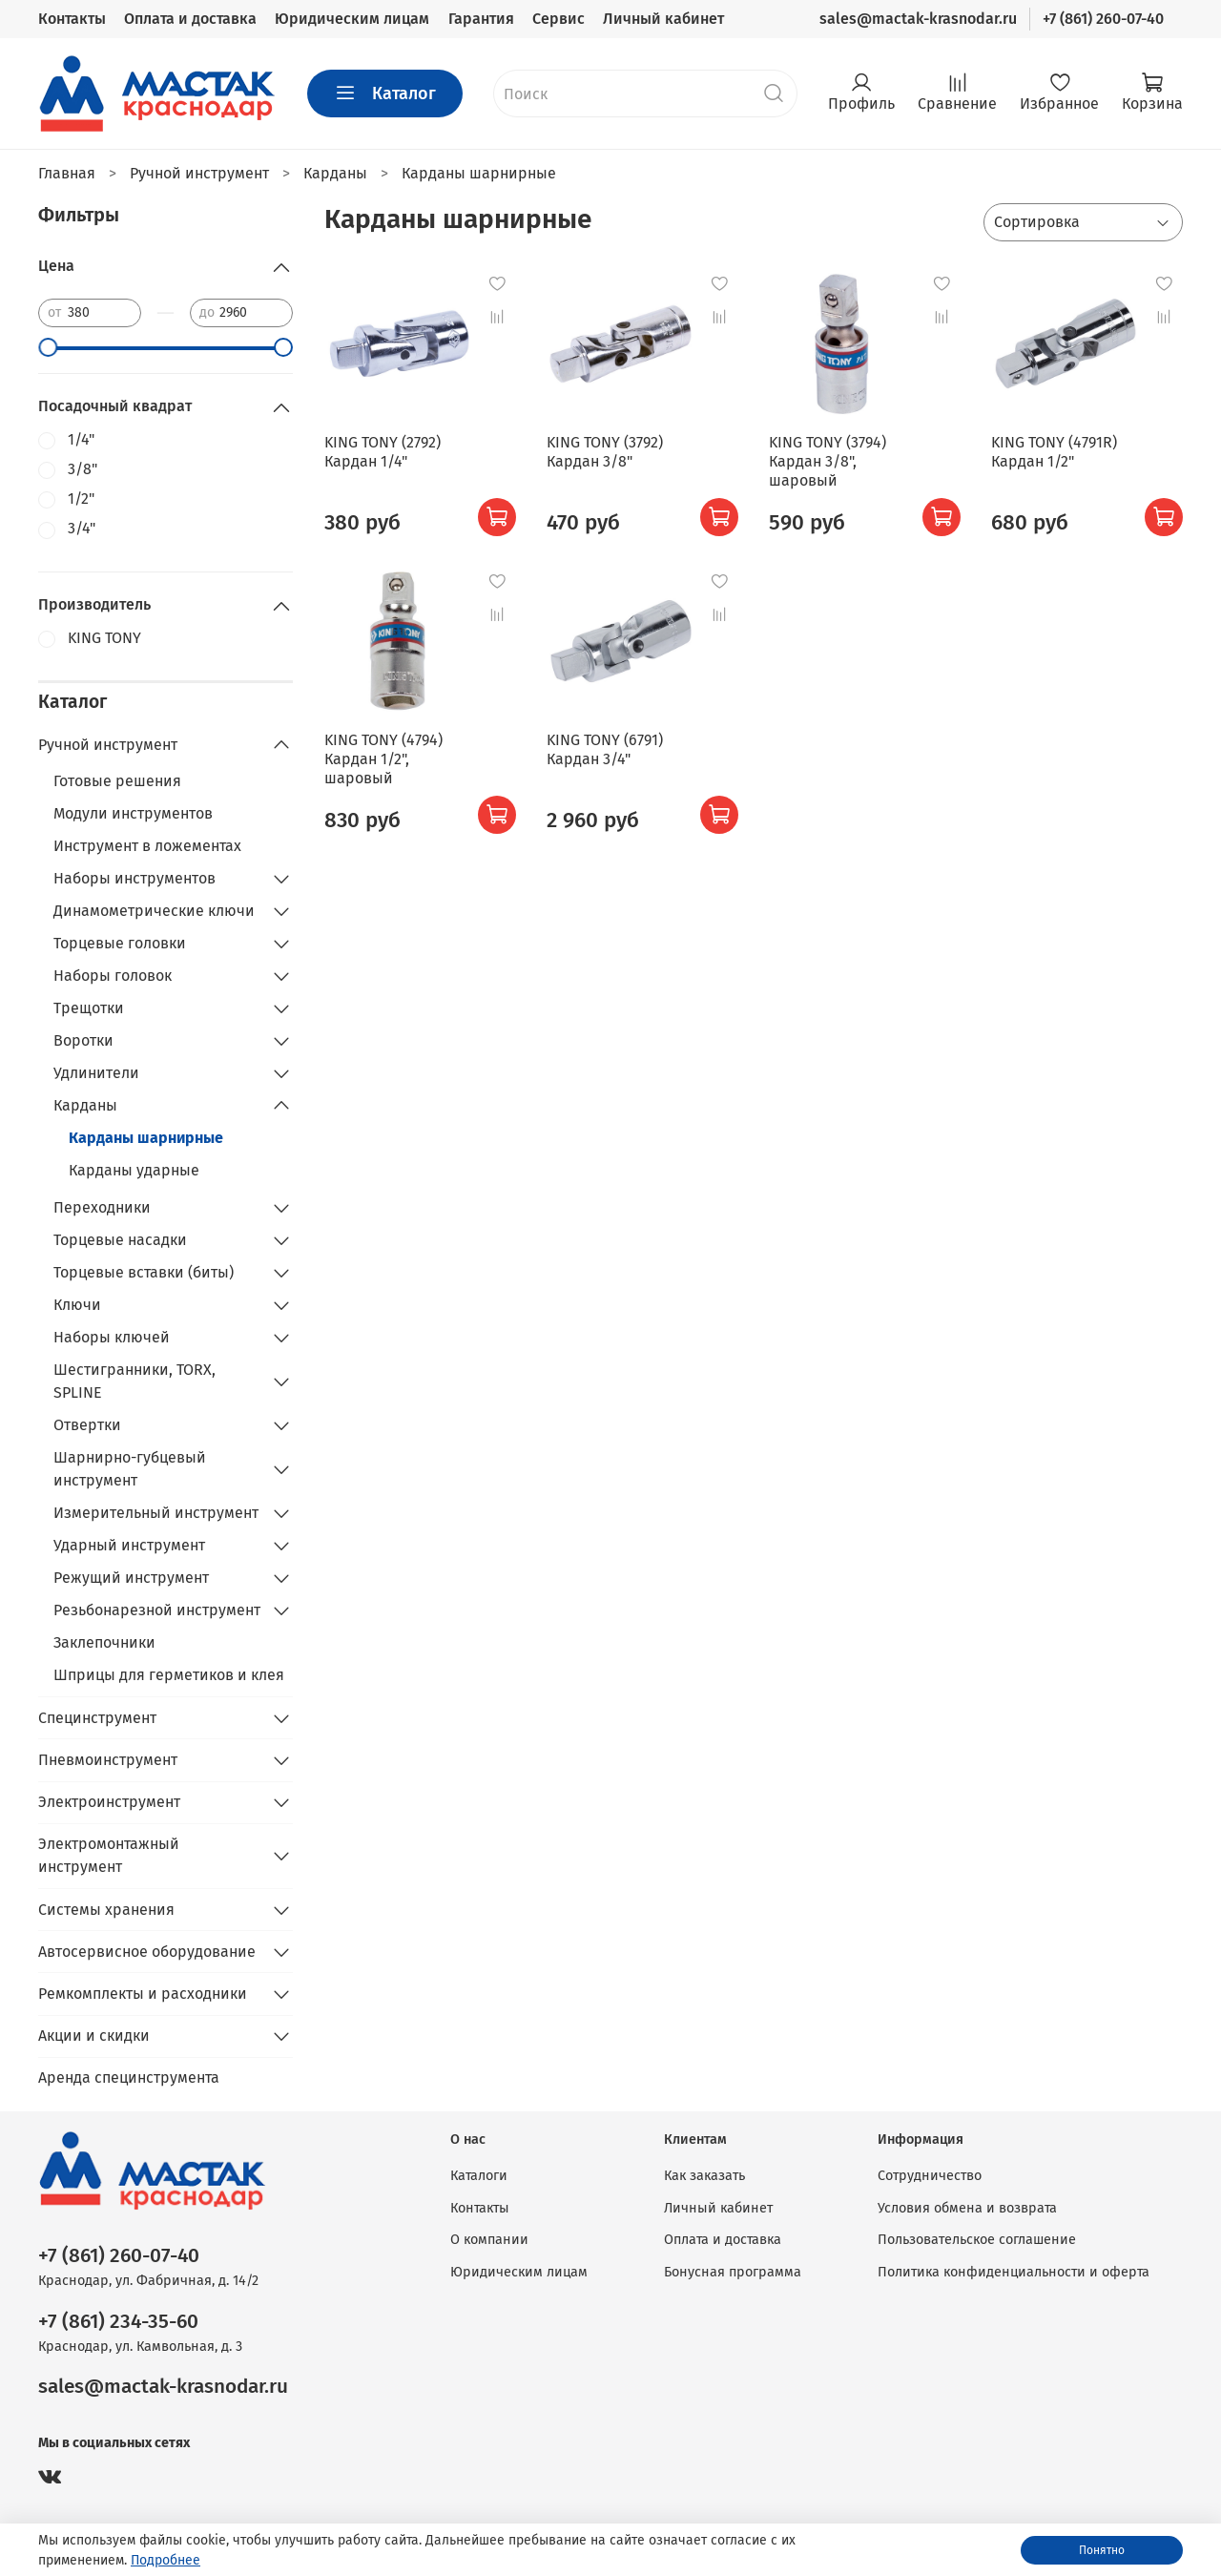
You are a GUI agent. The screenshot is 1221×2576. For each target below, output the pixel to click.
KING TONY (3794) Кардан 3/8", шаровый (827, 461)
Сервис (558, 19)
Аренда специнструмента (128, 2077)
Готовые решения (117, 781)
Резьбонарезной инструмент (156, 1610)
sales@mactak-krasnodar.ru (918, 19)
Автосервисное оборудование (147, 1951)
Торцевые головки (119, 943)
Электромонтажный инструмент (108, 1855)
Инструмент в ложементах (147, 846)
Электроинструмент (109, 1802)
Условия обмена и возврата (967, 2208)
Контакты (72, 19)
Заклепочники (104, 1642)
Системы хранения (106, 1910)
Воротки (83, 1040)
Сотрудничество (930, 2176)
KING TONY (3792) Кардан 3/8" (605, 451)
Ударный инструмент (129, 1545)
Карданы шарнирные (146, 1138)
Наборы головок (112, 975)
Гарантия (481, 19)
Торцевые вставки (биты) (143, 1272)
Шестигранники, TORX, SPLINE (134, 1381)
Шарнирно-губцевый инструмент (129, 1468)
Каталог (385, 93)
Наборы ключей (111, 1337)
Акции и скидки (94, 2035)
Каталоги (478, 2176)
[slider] (47, 347)
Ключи (77, 1305)
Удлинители (96, 1073)
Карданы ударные (134, 1170)
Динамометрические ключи (154, 911)
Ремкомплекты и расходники (142, 1993)
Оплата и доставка (190, 19)
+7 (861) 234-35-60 (118, 2322)
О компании (489, 2240)
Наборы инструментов (134, 878)
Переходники (102, 1207)
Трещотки (88, 1008)
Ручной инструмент (107, 745)
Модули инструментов (133, 813)
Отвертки (87, 1425)
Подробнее (165, 2560)
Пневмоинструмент (107, 1760)
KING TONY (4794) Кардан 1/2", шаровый (383, 759)
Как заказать (704, 2176)
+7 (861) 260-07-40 (1103, 19)
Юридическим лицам (352, 19)
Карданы (85, 1105)
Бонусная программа (732, 2272)
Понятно (1102, 2550)
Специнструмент (97, 1718)
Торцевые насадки (120, 1240)
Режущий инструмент (131, 1577)
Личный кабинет (663, 19)
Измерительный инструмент (156, 1513)
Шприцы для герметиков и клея (168, 1675)
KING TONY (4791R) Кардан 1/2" (1054, 451)
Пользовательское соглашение (977, 2240)
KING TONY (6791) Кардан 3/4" (605, 749)
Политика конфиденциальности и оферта (1013, 2272)
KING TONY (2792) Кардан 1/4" (382, 451)
